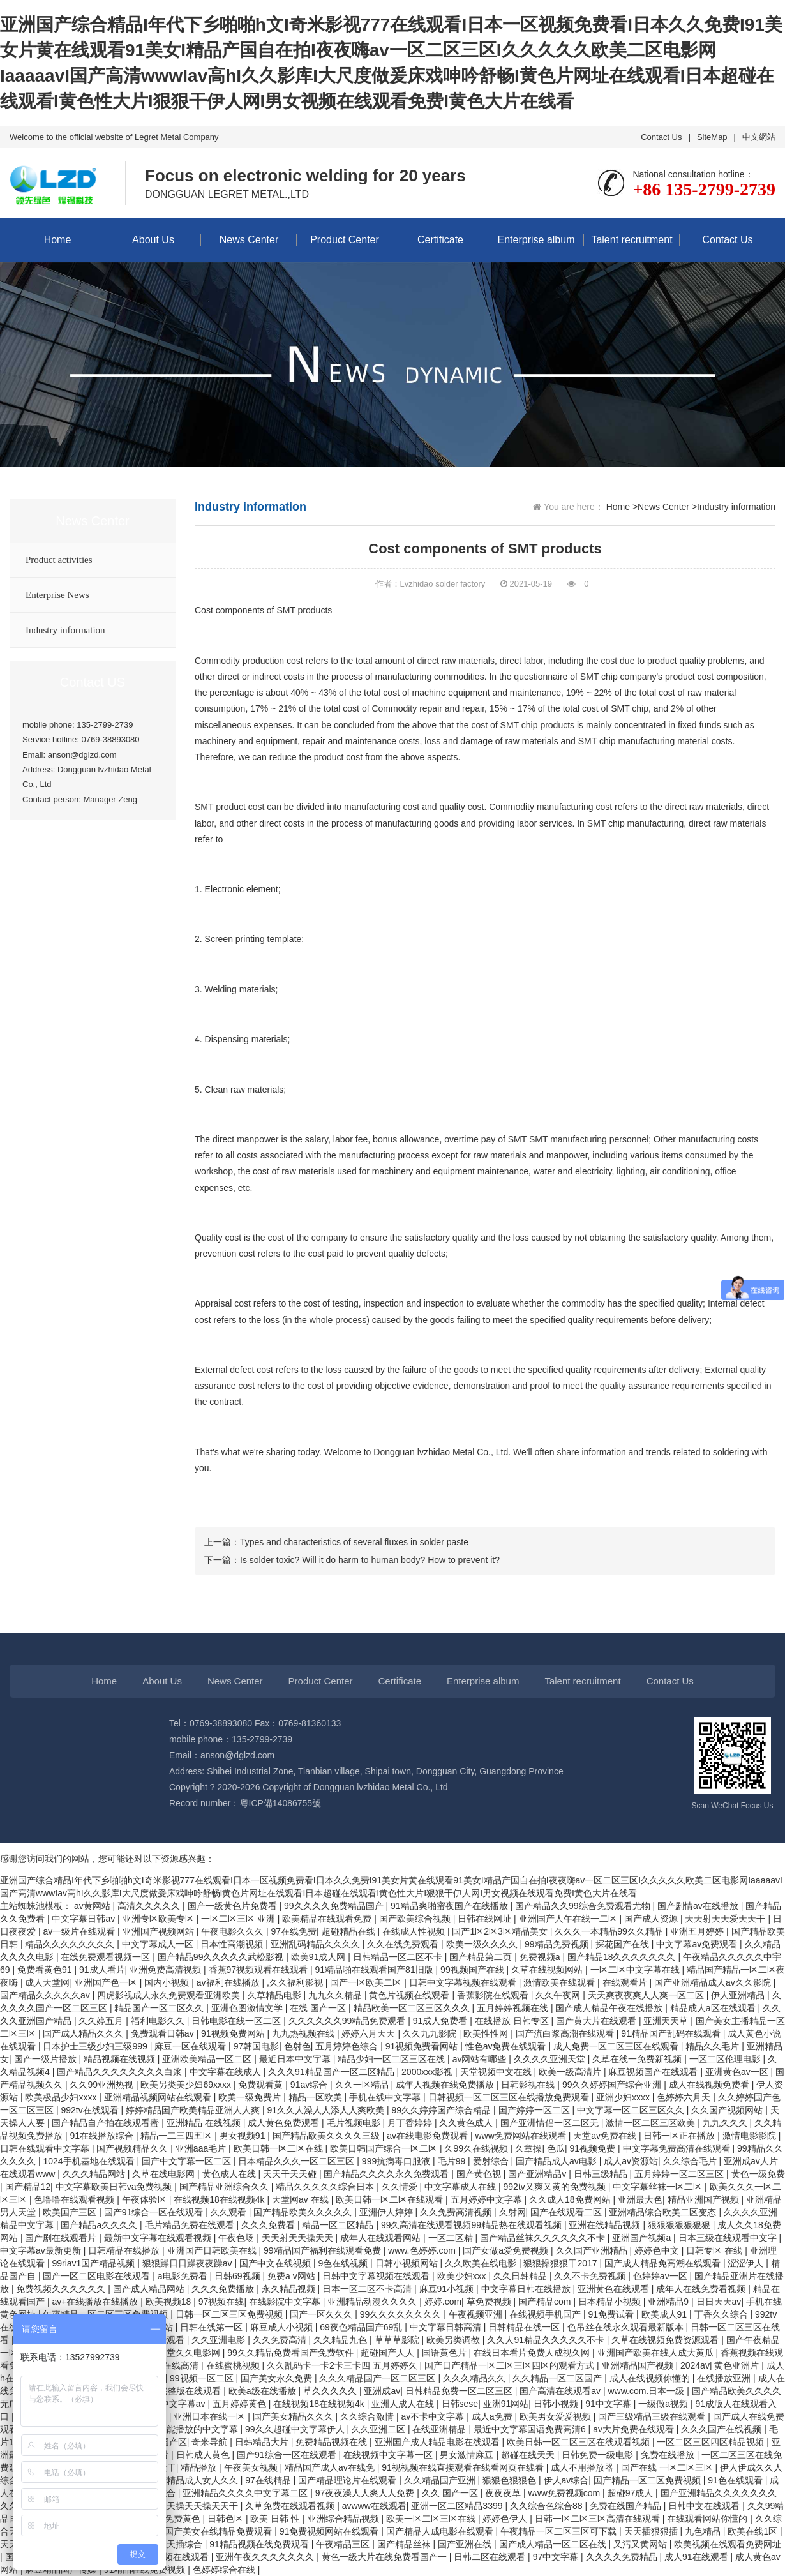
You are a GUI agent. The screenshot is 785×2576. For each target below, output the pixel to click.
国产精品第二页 (481, 1957)
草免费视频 (490, 2301)
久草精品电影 (276, 1995)
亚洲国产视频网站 (160, 1931)
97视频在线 (221, 2301)
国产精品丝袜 (405, 2544)
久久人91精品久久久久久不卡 (546, 2340)
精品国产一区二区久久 (160, 2008)
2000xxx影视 (428, 2072)
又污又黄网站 (641, 2544)
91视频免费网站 (234, 2033)
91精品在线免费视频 (146, 2570)
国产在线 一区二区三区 (668, 2467)
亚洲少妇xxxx (624, 2097)
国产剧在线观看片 (62, 2238)
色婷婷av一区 (661, 2276)
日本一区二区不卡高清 (368, 2289)
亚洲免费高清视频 (167, 1970)
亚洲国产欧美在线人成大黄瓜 (656, 2353)
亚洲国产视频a (642, 2238)
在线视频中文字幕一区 (389, 2455)
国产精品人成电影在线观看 (441, 2531)
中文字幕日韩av (84, 1918)
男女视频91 (243, 2135)
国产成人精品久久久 (84, 2033)
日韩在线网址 (486, 1918)
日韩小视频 (557, 2404)
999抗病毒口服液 (397, 2161)
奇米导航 (210, 2442)
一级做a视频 (664, 2404)
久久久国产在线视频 (722, 2429)
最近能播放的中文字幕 (195, 2429)
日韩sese (460, 2404)
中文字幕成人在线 (461, 2187)
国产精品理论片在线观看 (348, 2480)
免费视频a (541, 1957)
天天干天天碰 (291, 2174)
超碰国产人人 (389, 2353)
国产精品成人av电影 (557, 2161)
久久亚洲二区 (380, 2429)
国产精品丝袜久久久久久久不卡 (544, 2238)
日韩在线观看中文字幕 (46, 2148)
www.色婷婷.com (423, 2250)
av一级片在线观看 (80, 1931)
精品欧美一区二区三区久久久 (413, 2008)
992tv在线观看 (91, 2110)
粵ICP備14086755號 (281, 1803)
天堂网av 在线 (301, 2199)
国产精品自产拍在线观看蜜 (106, 2123)
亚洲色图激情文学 (248, 2008)
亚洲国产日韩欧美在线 (213, 2250)
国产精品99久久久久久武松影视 (222, 1957)
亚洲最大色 (640, 2199)
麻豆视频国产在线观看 (654, 2072)
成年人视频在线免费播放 (446, 2084)
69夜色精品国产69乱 (362, 2327)
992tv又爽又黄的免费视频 (556, 2187)
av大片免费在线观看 (635, 2429)
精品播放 (200, 2467)
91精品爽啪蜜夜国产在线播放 (450, 1906)
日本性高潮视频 (232, 1944)
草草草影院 (398, 2340)
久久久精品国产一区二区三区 (378, 2378)
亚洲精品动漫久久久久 (373, 2301)
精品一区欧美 (316, 2097)
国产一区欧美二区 (367, 1982)
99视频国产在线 (473, 1970)
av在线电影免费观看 (428, 2135)
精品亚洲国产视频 (705, 2199)
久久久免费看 (269, 2225)
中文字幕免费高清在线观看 (678, 2148)
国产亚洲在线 (466, 2544)
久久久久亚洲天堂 (551, 2059)
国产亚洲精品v (538, 2174)
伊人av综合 (566, 2480)
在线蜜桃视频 (234, 2365)
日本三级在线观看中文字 (728, 2238)
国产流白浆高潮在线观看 (566, 2033)
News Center (249, 239)
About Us (153, 239)
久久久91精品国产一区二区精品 (332, 2072)
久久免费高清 (281, 2340)
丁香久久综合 (722, 2314)
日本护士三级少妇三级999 (96, 2046)
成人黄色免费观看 (285, 2123)
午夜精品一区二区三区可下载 (559, 2531)
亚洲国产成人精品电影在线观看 (438, 2442)
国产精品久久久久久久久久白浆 (120, 2072)
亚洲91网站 (506, 2404)
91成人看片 (102, 1970)
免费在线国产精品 (627, 2506)
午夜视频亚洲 (477, 2314)
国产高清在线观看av (561, 2391)
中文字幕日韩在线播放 (527, 2289)
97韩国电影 (257, 2046)
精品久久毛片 (713, 2046)
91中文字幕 (609, 2404)
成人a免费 (493, 2416)
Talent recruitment (631, 239)
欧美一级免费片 (250, 2097)
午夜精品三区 (344, 2544)
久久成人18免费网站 (571, 2199)
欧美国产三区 (71, 2212)
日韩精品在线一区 (525, 2327)
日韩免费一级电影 (599, 2455)
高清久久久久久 (150, 1906)
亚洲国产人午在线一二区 (569, 1918)
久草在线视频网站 (548, 1970)
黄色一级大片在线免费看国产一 (385, 2557)
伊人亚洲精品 (739, 1995)
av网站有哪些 (480, 2059)
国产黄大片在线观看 (597, 2021)
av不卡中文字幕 (434, 2416)
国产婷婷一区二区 (535, 2110)
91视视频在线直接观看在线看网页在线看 (464, 2467)
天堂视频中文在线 (497, 2072)
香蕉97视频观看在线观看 (259, 1970)
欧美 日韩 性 (276, 2518)
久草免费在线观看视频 (291, 2506)
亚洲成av (382, 2391)
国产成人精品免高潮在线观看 (663, 2263)
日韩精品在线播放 (125, 2250)
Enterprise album (536, 239)
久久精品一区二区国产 (558, 2378)
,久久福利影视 (296, 1982)
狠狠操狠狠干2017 (561, 2263)
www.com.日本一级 (647, 2391)
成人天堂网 (47, 1982)
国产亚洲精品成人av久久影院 (714, 1982)
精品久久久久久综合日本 (326, 2187)
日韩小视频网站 (407, 2263)
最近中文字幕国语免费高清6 (531, 2429)
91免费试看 (612, 2314)
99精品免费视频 (557, 1944)
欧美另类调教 (454, 2340)
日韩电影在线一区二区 (237, 2021)
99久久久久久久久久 (402, 2314)
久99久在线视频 (477, 2148)
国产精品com (545, 2301)
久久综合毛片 (691, 2161)
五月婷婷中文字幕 (488, 2199)
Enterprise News (57, 595)
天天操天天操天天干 (199, 2506)
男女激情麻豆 (468, 2455)
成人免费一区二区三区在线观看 (617, 2046)
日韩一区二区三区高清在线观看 (598, 2518)
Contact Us (661, 137)
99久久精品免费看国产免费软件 (291, 2353)
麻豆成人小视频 (282, 2327)
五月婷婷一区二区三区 (680, 2174)
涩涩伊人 (747, 2263)
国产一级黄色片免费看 (234, 1906)
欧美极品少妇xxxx (62, 2097)
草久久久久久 (331, 2391)
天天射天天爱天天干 (726, 1918)
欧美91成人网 (319, 1957)
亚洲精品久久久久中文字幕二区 (246, 2493)
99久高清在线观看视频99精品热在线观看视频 (472, 2225)
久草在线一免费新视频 (638, 2059)
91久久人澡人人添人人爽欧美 (327, 2110)
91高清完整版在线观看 (177, 2391)
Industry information (65, 630)
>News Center (660, 507)
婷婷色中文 (658, 2250)
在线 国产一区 (319, 2008)
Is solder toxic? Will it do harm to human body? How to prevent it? (370, 1560)
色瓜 (556, 2148)
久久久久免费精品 (623, 2557)
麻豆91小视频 (447, 2289)
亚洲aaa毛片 (202, 2148)
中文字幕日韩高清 (447, 2327)
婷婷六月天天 (369, 2033)
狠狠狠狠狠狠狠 (680, 2225)
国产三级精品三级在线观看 (653, 2416)
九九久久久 (726, 2123)
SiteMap (712, 137)
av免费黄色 (179, 2518)
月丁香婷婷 (411, 2123)
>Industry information (733, 507)
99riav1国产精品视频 (94, 2263)
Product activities (59, 560)
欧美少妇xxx (463, 2276)
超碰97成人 (631, 2493)
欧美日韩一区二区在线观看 (390, 2199)
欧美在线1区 (754, 2531)
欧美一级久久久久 (483, 1944)
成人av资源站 (631, 2161)
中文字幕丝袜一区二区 (659, 2187)
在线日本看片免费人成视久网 (533, 2353)
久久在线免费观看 (404, 1944)
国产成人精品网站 (150, 2289)
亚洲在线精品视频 (606, 2225)
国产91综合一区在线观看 (155, 2212)
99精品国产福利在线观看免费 (323, 2250)
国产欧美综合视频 (416, 1918)
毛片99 (453, 2161)
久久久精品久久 (475, 2378)
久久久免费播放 (224, 2289)
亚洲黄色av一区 (738, 2072)
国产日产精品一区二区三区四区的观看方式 (510, 2365)
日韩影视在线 (529, 2084)
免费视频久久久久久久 (62, 2289)
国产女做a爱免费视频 (507, 2250)
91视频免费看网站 (422, 2046)
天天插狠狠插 (652, 2531)
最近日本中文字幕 (296, 2059)
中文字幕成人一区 (159, 1944)
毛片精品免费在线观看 (191, 2225)
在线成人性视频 (414, 1931)
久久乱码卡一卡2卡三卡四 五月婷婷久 (343, 2365)
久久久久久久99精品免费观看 (348, 2021)
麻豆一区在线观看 (191, 2046)
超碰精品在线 (350, 1931)
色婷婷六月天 (685, 2097)
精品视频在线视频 (121, 2059)
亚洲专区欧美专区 (160, 1918)
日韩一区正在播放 (680, 2135)
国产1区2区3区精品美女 (501, 1931)
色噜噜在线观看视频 (75, 2199)
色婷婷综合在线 (225, 2570)
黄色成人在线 (230, 2174)
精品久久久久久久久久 (71, 1944)
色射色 (297, 2046)
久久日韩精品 (521, 2276)
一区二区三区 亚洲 (239, 1918)
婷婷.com (442, 2301)
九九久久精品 (336, 1995)
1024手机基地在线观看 (90, 2161)
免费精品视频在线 (332, 2442)
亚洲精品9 (669, 2301)
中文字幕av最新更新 (42, 2250)
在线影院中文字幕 (286, 2301)
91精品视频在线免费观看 (260, 2544)
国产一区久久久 (322, 2314)
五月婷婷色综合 (347, 2046)
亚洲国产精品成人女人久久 (186, 2480)
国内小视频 (167, 1982)
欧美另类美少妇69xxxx (186, 2084)
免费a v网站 (292, 2276)
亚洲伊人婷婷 (387, 2212)
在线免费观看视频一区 (107, 1957)
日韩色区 (226, 2518)
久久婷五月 (102, 2021)
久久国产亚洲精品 (593, 2250)
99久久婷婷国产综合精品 (442, 2110)
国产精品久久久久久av (46, 1995)
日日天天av (719, 2301)
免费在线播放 (669, 2455)
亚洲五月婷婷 (698, 1931)
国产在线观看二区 (567, 2212)
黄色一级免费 (758, 2174)
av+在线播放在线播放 (96, 2301)
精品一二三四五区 (177, 2135)
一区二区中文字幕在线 (636, 1970)
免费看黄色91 (45, 1970)
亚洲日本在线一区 (211, 2416)
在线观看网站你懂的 (708, 2518)
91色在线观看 (736, 2480)
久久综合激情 (368, 2416)
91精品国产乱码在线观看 (671, 2033)
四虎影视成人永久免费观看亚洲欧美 (170, 1995)
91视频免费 (594, 2148)
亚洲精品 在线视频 (205, 2123)
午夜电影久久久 (233, 1931)
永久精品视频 (290, 2289)
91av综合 (310, 2084)
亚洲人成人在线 (404, 2404)
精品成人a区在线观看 (714, 2008)
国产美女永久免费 (278, 2378)
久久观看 (230, 2212)
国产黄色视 (480, 2174)
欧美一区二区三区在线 (432, 2518)
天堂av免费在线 (606, 2135)
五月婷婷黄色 (241, 2404)
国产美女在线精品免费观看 (219, 2531)
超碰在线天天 (529, 2455)
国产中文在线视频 (276, 2263)
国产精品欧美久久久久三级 (327, 2135)
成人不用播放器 (583, 2467)
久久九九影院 (431, 2033)
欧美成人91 (665, 2314)
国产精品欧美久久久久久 (303, 2212)
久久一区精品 (363, 2084)
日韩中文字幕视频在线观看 (464, 1982)
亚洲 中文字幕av (174, 2404)
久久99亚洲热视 (102, 2084)
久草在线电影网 (164, 2174)
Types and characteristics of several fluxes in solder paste (354, 1542)
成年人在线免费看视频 (702, 2289)
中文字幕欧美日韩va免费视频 (115, 2187)
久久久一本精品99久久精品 (610, 1931)
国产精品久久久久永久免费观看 (387, 2174)
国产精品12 (28, 2187)
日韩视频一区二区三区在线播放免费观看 (510, 2097)
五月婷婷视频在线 (514, 2008)
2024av (695, 2365)
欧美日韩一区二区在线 (279, 2148)
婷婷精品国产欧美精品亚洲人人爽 (194, 2110)
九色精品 (704, 2531)
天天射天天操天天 (299, 2238)
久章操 (528, 2148)
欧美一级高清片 (571, 2072)
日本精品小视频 (610, 2301)
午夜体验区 (145, 2199)
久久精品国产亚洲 (441, 2480)
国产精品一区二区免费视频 (648, 2480)
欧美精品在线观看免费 (328, 1918)
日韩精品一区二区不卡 (399, 1957)
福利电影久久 (159, 2021)
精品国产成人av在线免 (331, 2467)
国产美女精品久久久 (294, 2416)
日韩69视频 (238, 2276)
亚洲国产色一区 (107, 1982)
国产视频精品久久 (133, 2148)
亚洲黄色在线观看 (615, 2289)
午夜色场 (237, 2238)
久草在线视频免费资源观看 (666, 2340)
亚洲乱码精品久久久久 (317, 1944)
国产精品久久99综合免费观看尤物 (583, 1906)
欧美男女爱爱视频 (557, 2416)
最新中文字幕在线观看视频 (159, 2238)
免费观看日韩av (164, 2033)
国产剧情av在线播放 (699, 1906)
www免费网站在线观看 (521, 2135)
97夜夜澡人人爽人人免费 (366, 2493)
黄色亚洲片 (737, 2365)
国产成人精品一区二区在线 (554, 2544)
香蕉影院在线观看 (494, 1995)
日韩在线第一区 (212, 2327)
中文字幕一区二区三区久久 (632, 2110)
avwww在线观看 (374, 2506)
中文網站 (758, 137)
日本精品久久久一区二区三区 (297, 2161)
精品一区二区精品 (339, 2225)
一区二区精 (451, 2238)
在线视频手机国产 (546, 2314)
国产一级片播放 (46, 2059)
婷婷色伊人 (506, 2518)
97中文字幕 (557, 2557)
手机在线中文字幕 (386, 2097)
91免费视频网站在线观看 (330, 2531)
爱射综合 (492, 2161)
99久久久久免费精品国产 (334, 1906)
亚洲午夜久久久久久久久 (266, 2557)
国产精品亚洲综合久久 (225, 2187)
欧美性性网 (487, 2033)
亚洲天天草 (667, 2021)
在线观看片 (626, 1982)
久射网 (512, 2212)
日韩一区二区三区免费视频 (230, 2314)
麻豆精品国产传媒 (62, 2570)
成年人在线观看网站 (381, 2238)
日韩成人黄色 (204, 2455)
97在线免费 (294, 1931)
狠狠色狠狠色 (510, 2480)
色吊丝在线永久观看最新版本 (626, 2327)
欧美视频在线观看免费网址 (727, 2544)
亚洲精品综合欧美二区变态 (664, 2212)
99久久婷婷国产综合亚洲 (613, 2084)
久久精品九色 (341, 2340)
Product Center (344, 239)
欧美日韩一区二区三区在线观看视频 (579, 2442)
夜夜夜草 (504, 2493)
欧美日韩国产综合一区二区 (385, 2148)
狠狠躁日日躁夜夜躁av (188, 2263)
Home (57, 239)
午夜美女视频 (252, 2467)
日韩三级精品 (602, 2174)
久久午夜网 (559, 1995)
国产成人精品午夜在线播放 (610, 2008)
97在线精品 (269, 2480)
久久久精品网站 (95, 2174)
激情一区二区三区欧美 (652, 2123)
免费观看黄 (261, 2084)
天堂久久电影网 (190, 2353)
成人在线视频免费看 (710, 2084)
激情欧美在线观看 (560, 1982)
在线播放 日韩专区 (513, 2021)
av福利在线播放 (229, 1982)
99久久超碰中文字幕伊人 (296, 2429)
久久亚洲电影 (219, 2340)
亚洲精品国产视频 (639, 2365)
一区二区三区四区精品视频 (711, 2442)
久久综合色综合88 (547, 2506)
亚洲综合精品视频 (345, 2518)
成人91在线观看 (697, 2557)
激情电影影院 (750, 2135)
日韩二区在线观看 (491, 2557)
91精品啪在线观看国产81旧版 (375, 1970)
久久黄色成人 (467, 2123)
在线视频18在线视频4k (220, 2199)
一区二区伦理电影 (726, 2059)
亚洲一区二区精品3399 (458, 2506)
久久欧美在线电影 (482, 2263)
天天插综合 (181, 2544)
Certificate (440, 239)
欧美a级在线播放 (263, 2391)
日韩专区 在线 (715, 2250)
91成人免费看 (441, 2021)
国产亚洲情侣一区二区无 (550, 2123)
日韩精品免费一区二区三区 (460, 2391)
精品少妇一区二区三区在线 (392, 2059)
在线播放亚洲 (725, 2378)
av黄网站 (93, 1906)
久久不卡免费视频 (591, 2276)
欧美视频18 (169, 2301)
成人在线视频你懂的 (650, 2378)
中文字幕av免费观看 (698, 1944)
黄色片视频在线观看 (410, 1995)
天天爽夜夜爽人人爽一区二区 (647, 1995)
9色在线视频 (344, 2263)
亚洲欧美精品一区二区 (208, 2059)
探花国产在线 (623, 1944)
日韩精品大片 (263, 2442)
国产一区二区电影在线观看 (98, 2276)
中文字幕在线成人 (227, 2072)
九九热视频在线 (304, 2033)
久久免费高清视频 (457, 2212)
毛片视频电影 (355, 2123)
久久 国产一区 (451, 2493)
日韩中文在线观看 (705, 2506)
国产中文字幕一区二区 (188, 2161)
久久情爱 (401, 2187)
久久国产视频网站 (728, 2110)
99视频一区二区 (203, 2378)
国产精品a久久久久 (100, 2225)
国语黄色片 (445, 2353)
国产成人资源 (652, 1918)
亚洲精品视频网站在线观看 (159, 2097)
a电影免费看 (184, 2276)
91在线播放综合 (102, 2135)
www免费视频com (565, 2493)
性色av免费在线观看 (507, 2046)
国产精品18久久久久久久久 (622, 1957)
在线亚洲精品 (440, 2429)
